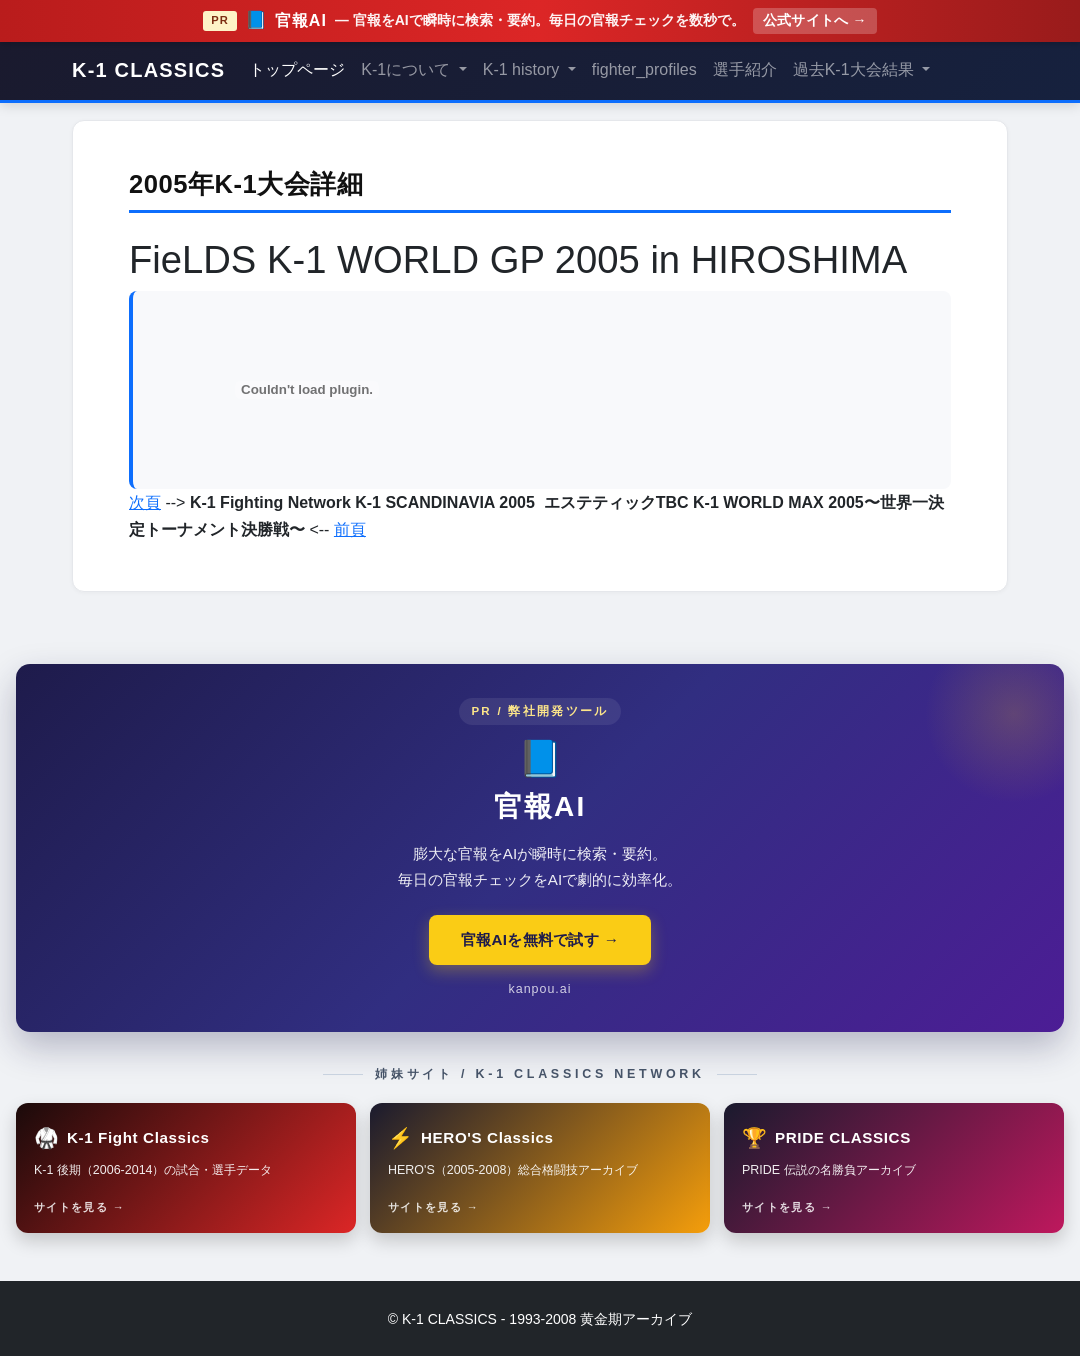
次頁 (145, 502)
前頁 (350, 529)
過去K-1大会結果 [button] (855, 69)
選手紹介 (745, 69)
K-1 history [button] (523, 69)
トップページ (297, 69)
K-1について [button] (407, 69)
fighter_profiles (644, 69)
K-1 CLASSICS (148, 70)
